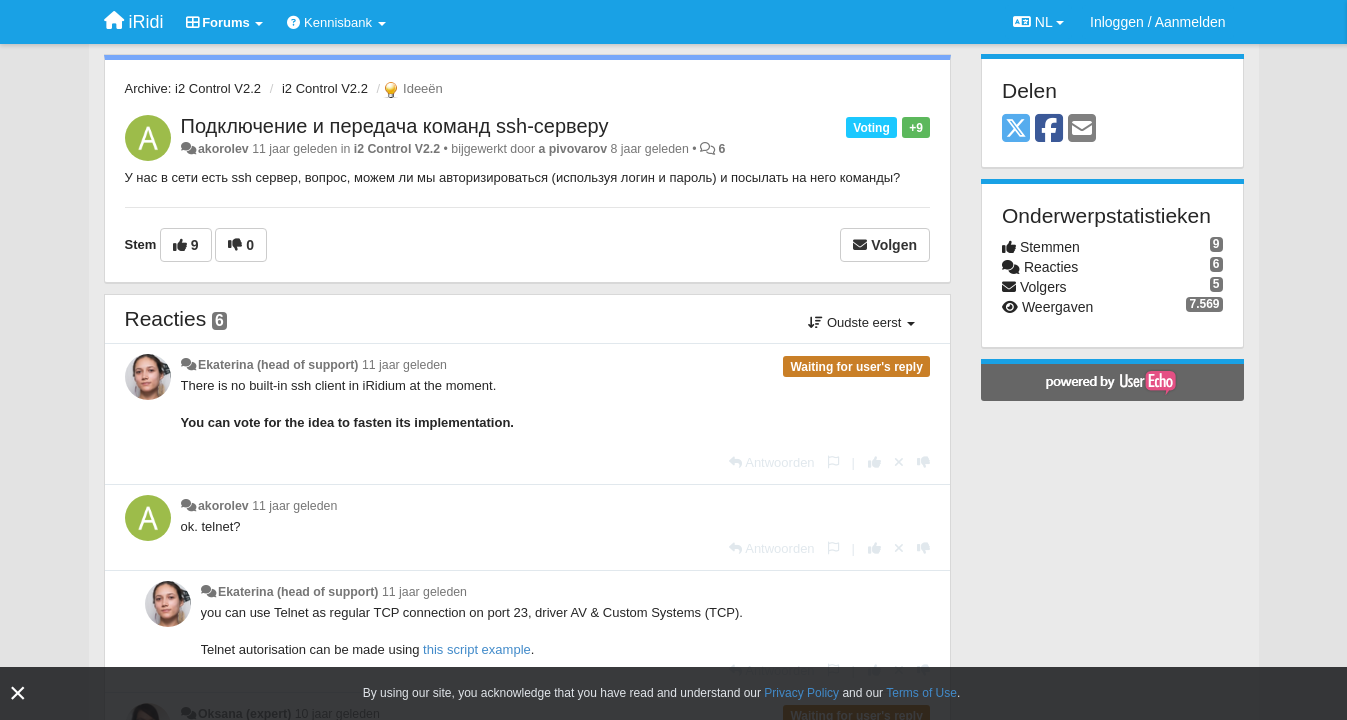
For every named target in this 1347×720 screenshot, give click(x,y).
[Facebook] (1049, 129)
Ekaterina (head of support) (278, 365)
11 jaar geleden (404, 365)
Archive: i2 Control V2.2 (193, 88)
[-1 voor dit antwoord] (923, 462)
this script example (477, 649)
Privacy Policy (801, 693)
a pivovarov (573, 149)
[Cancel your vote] (899, 462)
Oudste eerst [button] (861, 322)
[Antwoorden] (771, 462)
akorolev (223, 149)
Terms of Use (921, 693)
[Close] (18, 693)
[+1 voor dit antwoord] (874, 462)
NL (1038, 22)
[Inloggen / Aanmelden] (1157, 22)
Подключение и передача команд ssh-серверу (395, 126)
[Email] (1082, 129)
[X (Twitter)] (1016, 129)
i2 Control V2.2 (325, 88)
